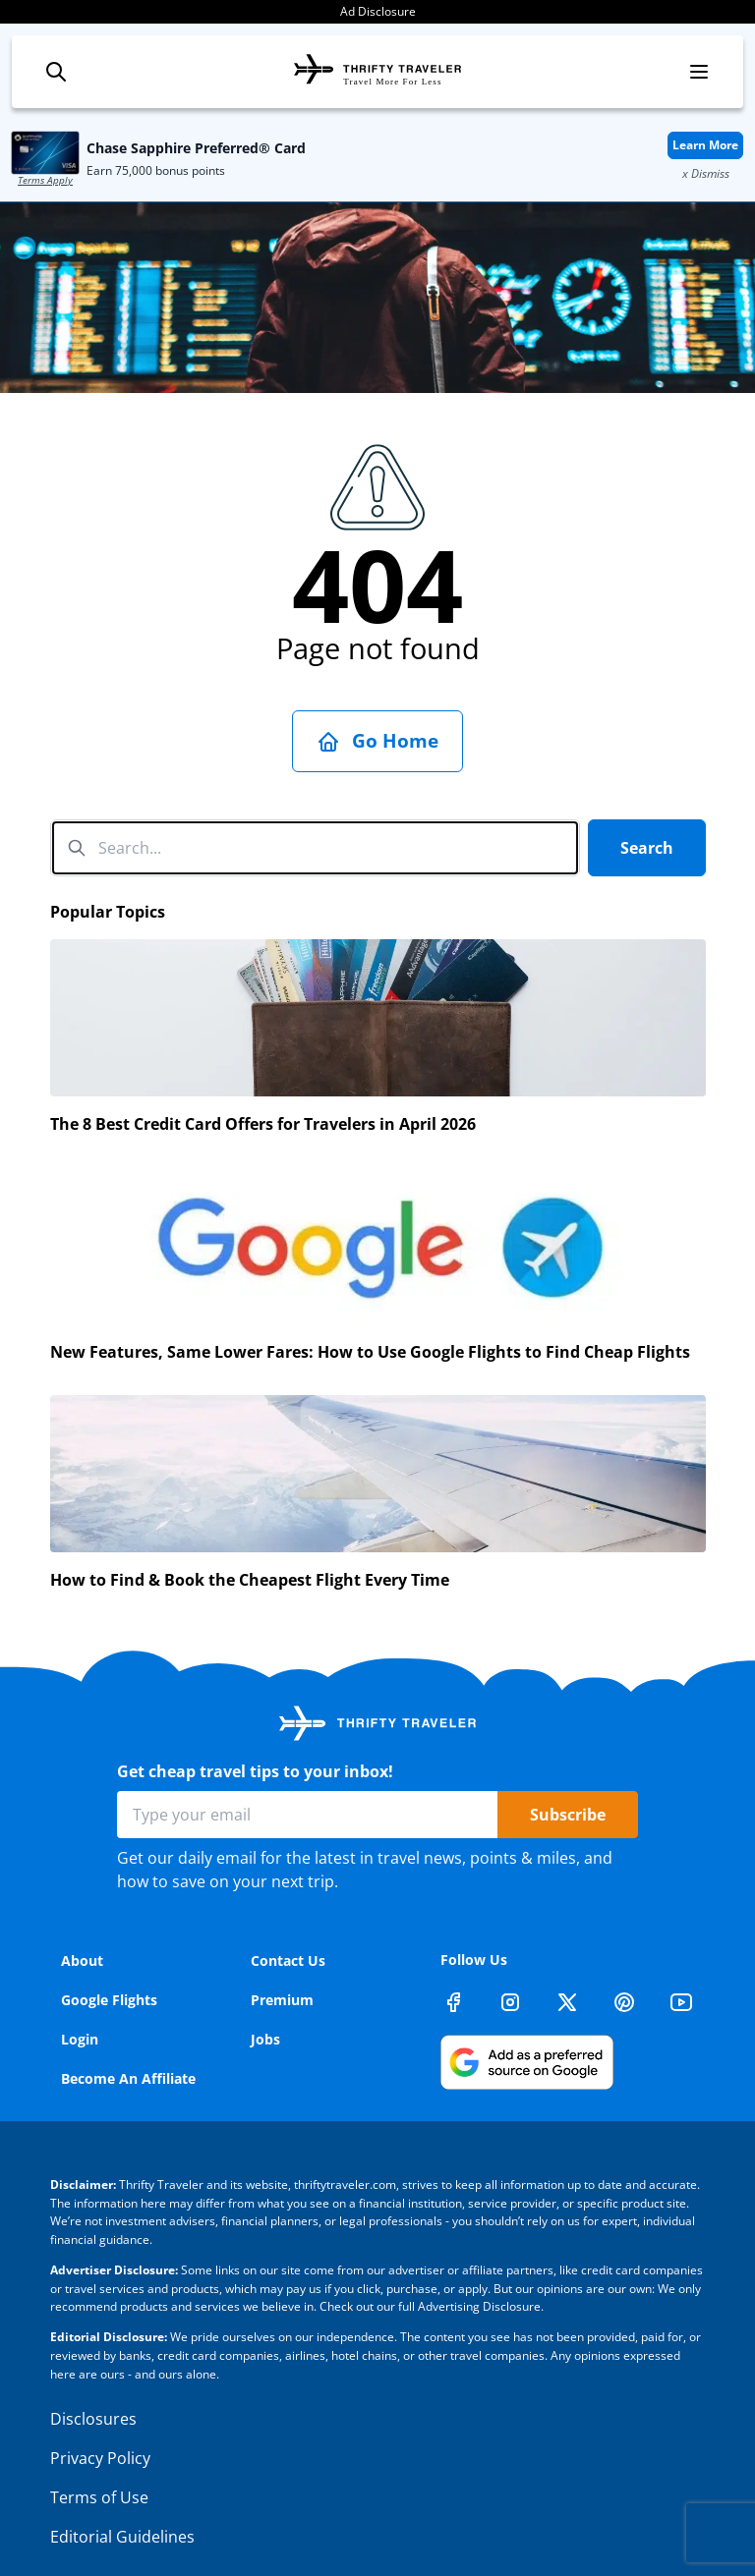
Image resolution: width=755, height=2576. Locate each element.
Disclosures (93, 2419)
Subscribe (568, 1814)
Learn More (705, 145)
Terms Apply (45, 180)
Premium (282, 1999)
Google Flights (109, 1999)
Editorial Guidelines (122, 2537)
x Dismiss (705, 173)
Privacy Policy (100, 2458)
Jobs (265, 2039)
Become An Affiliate (128, 2078)
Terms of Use (99, 2497)
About (82, 1960)
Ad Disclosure (378, 11)
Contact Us (288, 1960)
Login (79, 2039)
